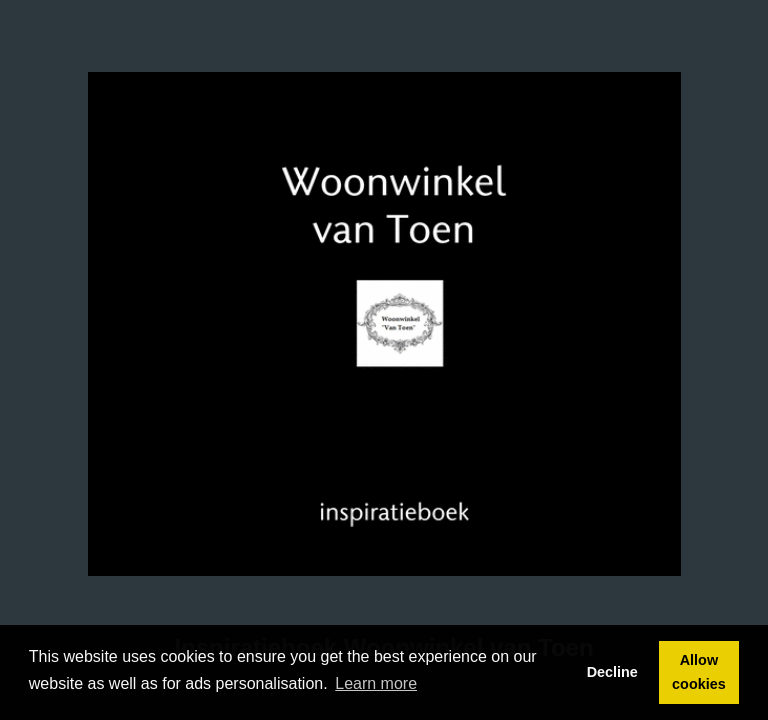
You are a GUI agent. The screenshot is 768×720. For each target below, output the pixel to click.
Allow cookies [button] (699, 672)
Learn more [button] (376, 683)
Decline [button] (612, 672)
